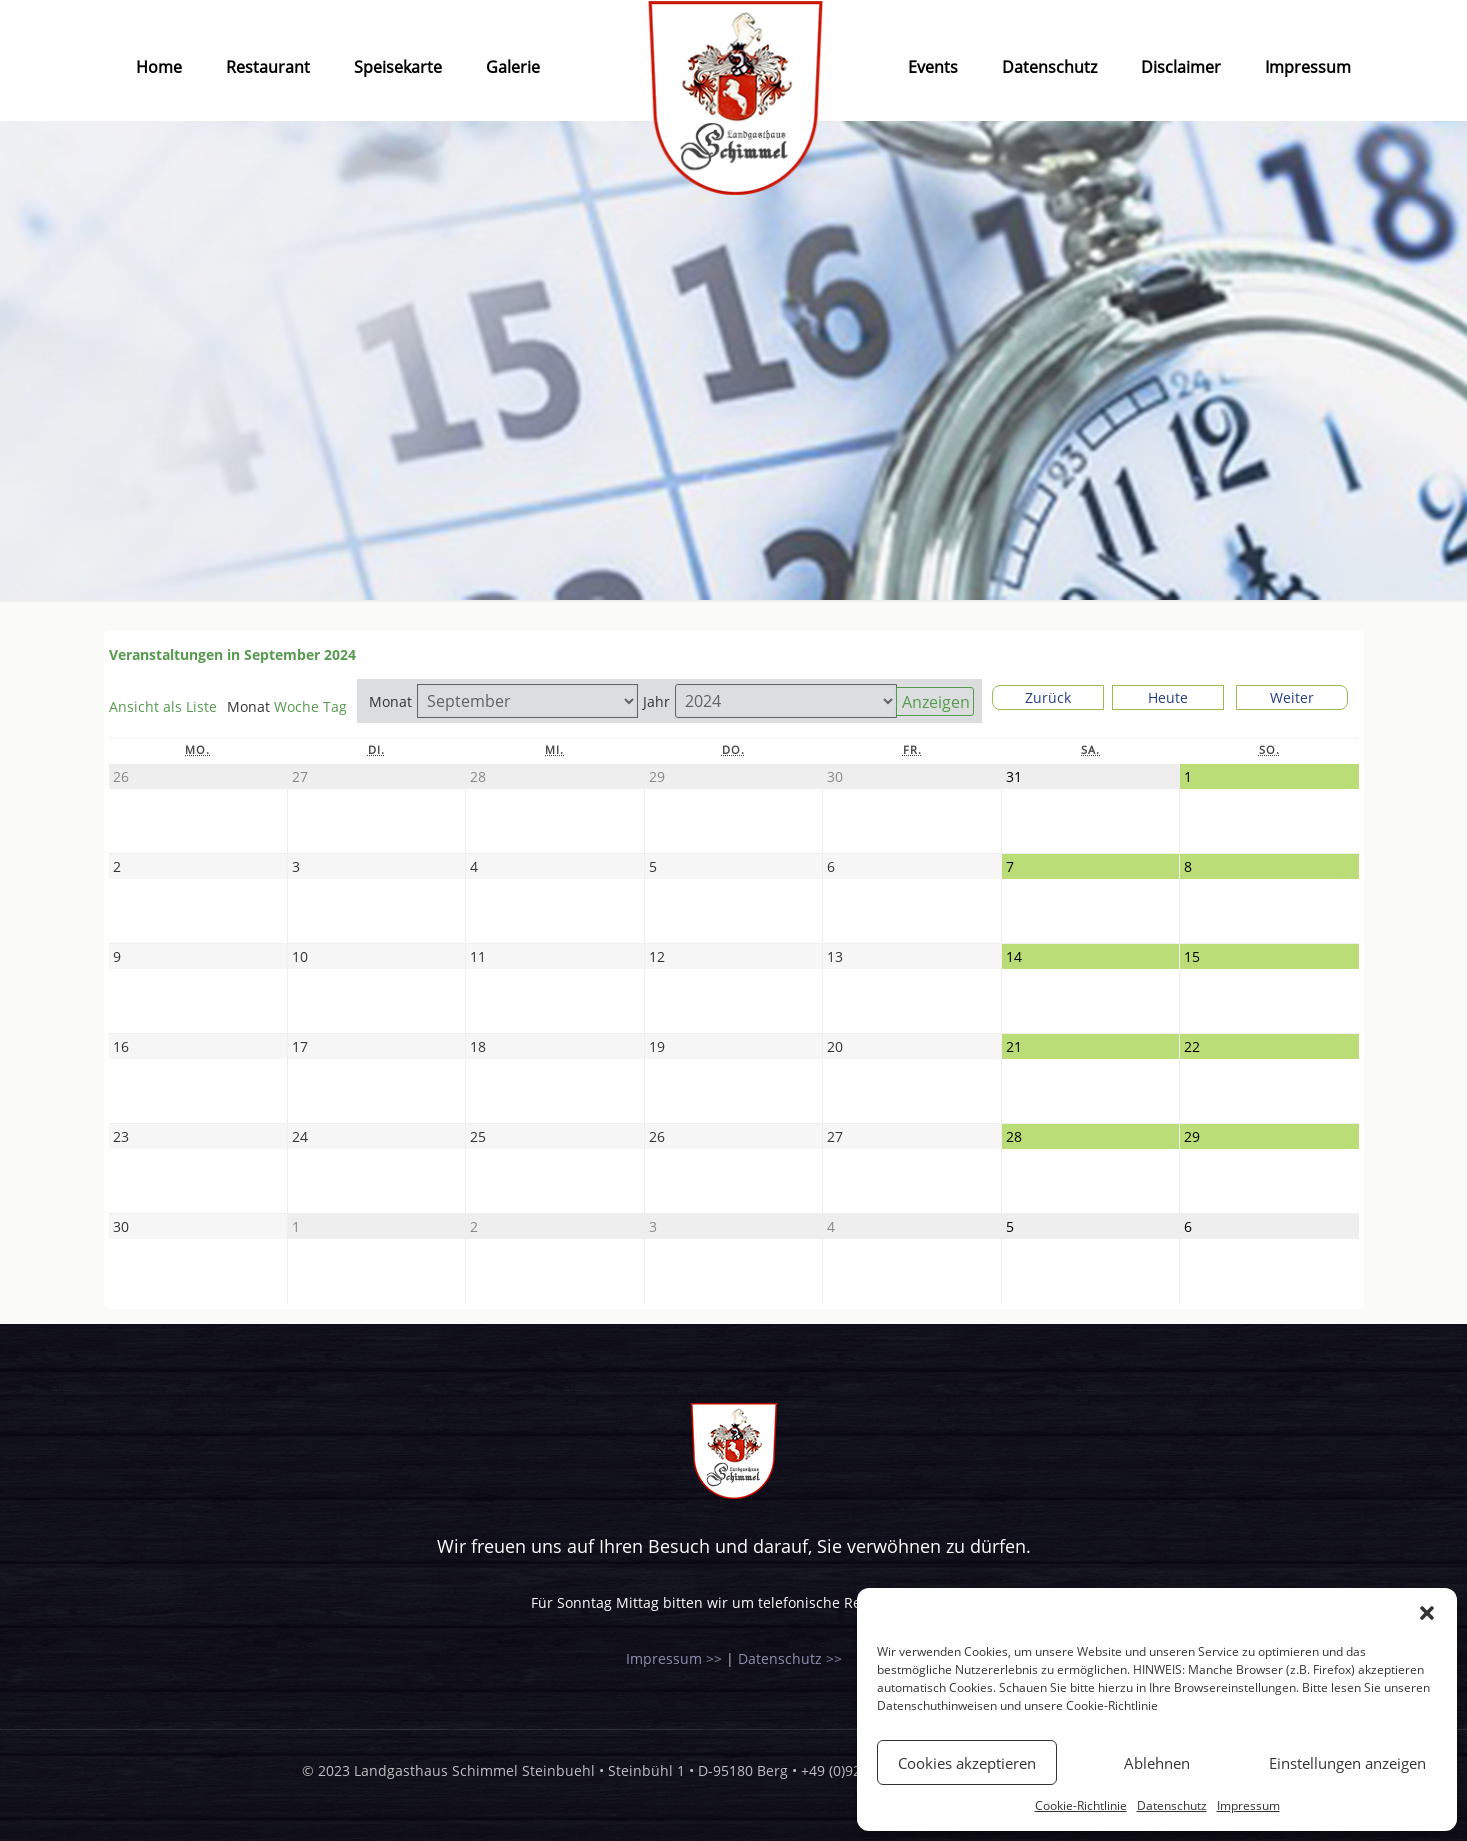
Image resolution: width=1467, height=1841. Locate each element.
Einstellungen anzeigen (1347, 1763)
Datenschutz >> (790, 1658)
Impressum (1248, 1805)
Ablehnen (1157, 1763)
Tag (335, 706)
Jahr (656, 701)
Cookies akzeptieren (967, 1763)
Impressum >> (674, 1658)
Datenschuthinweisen (937, 1705)
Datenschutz (1172, 1805)
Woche (296, 706)
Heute (1168, 697)
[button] (1427, 1613)
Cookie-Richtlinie (1112, 1705)
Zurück (1048, 697)
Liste (163, 706)
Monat (390, 701)
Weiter (1292, 697)
